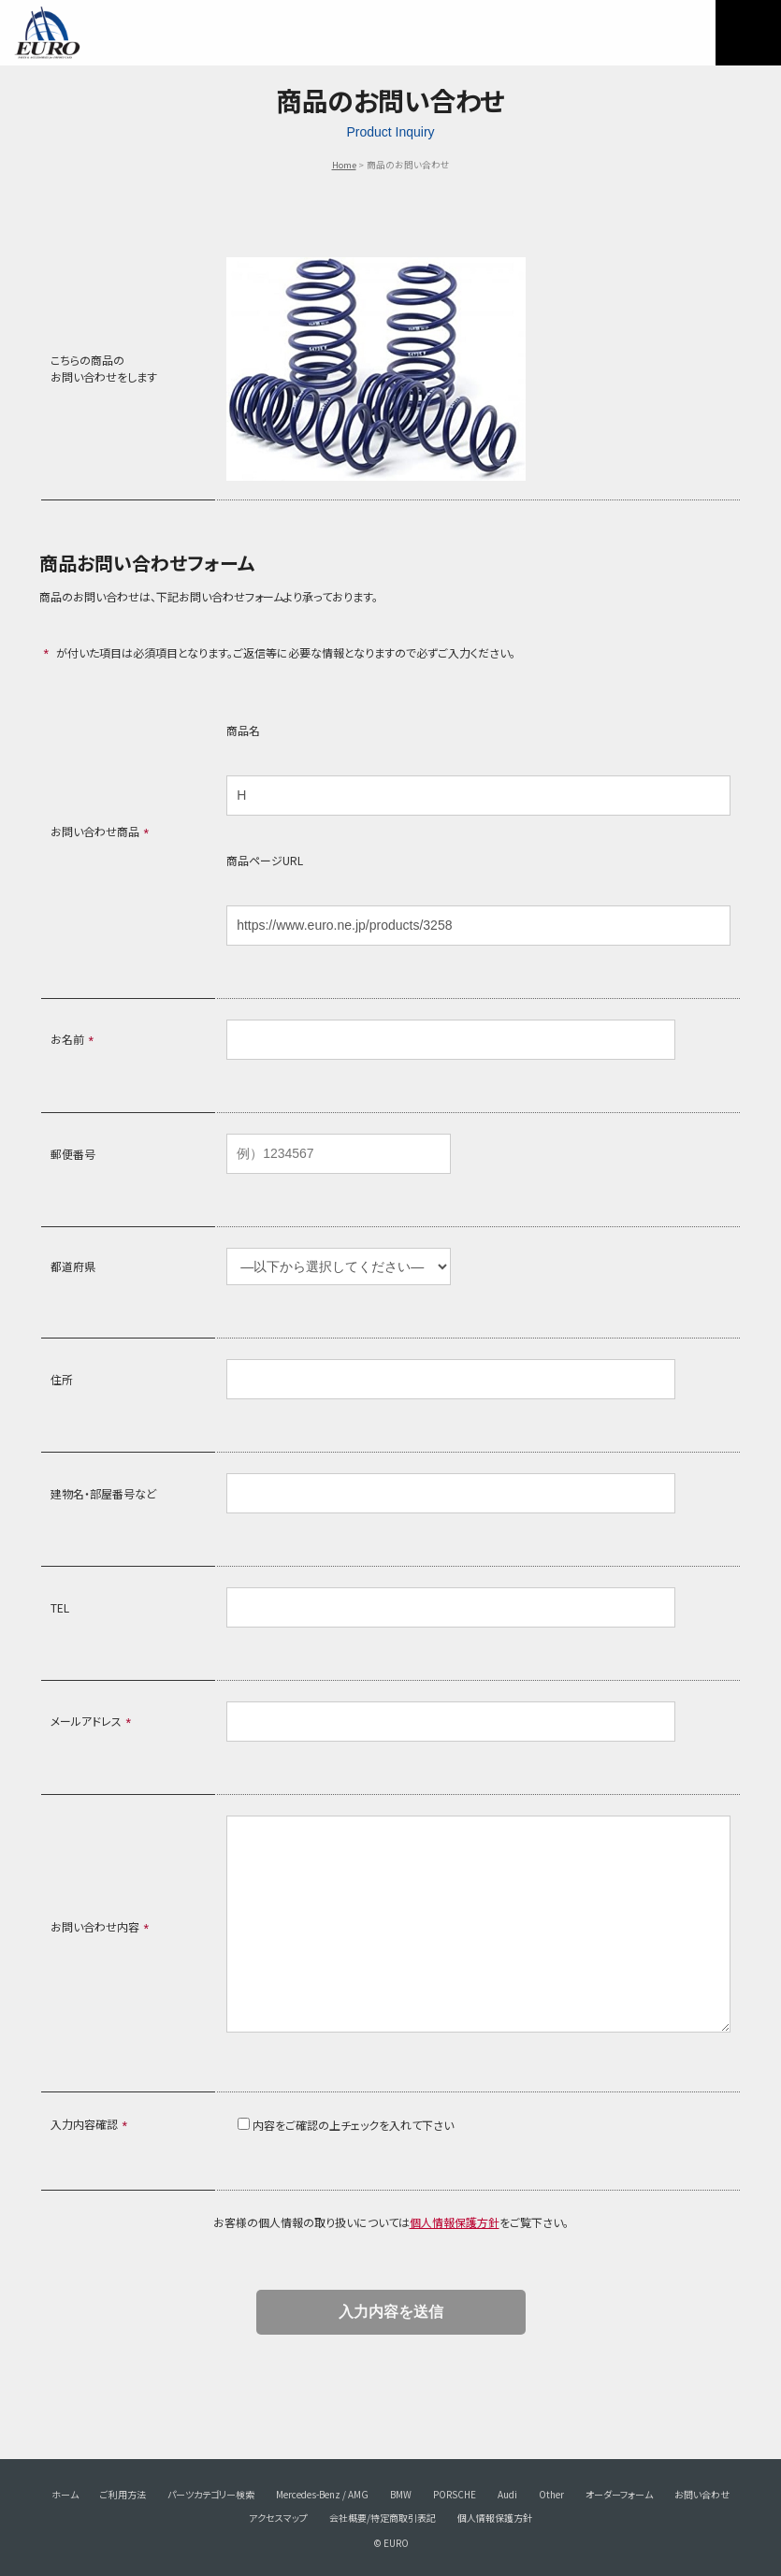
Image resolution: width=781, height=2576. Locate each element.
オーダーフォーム (619, 2494)
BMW (401, 2494)
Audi (507, 2494)
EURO (47, 32)
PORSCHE (454, 2494)
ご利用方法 (123, 2494)
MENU (748, 32)
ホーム (65, 2494)
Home (344, 164)
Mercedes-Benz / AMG (322, 2494)
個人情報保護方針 (454, 2222)
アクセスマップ (278, 2518)
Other (551, 2494)
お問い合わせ (702, 2494)
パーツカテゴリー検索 (210, 2494)
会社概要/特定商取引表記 (382, 2518)
